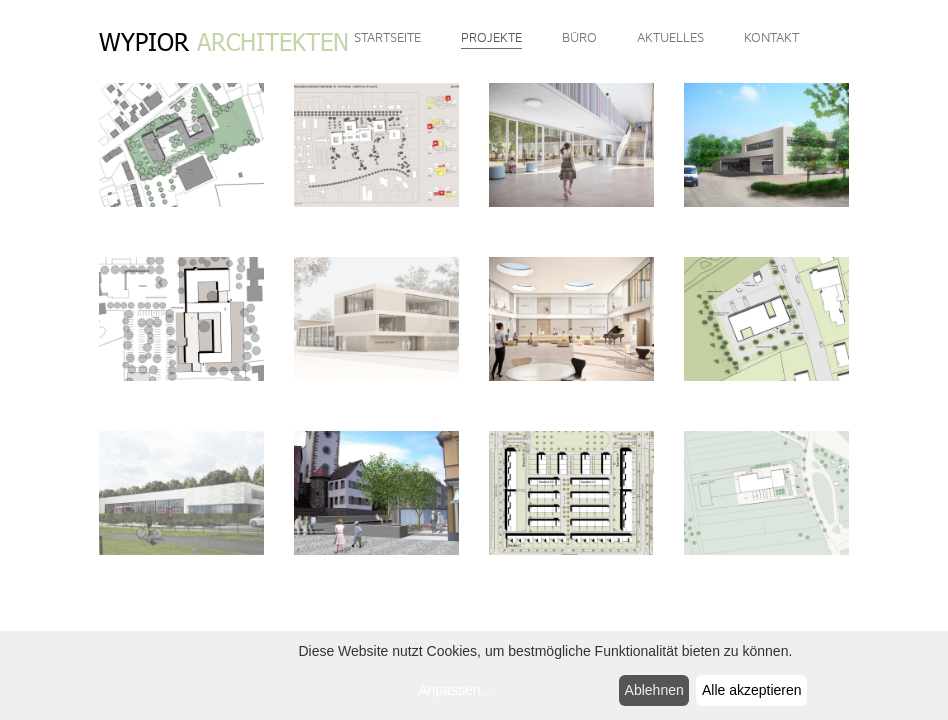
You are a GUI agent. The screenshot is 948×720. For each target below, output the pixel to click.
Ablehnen (654, 690)
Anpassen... (455, 690)
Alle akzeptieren (752, 690)
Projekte (491, 38)
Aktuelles (670, 38)
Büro (579, 38)
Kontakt (771, 38)
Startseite (387, 38)
